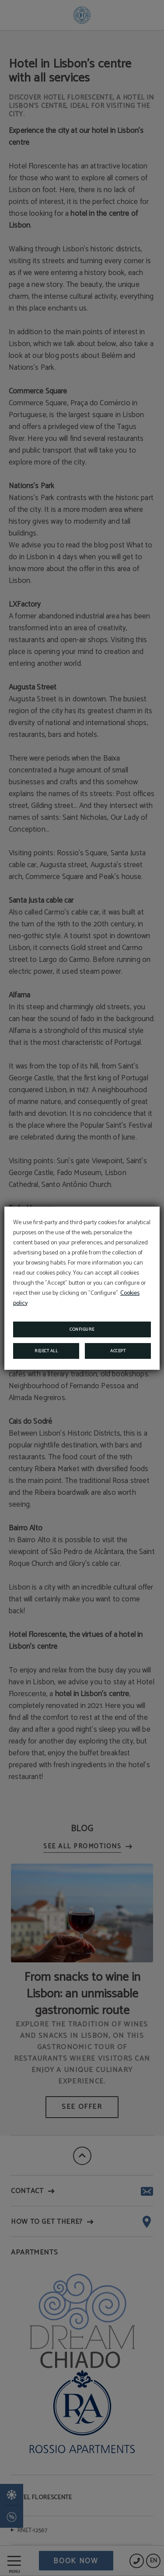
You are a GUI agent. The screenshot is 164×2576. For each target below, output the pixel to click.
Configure (82, 1329)
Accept (118, 1350)
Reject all (46, 1350)
